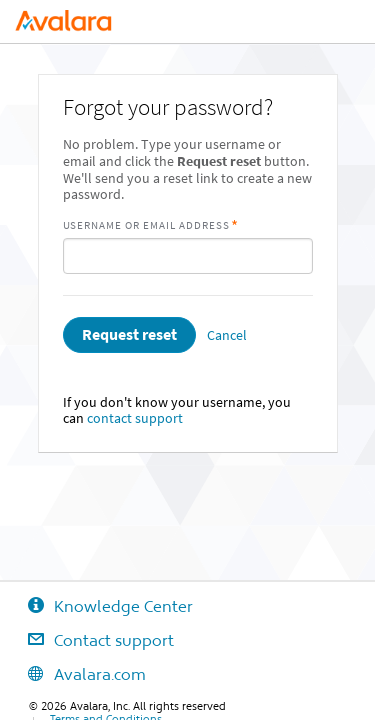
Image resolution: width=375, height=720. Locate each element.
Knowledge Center (96, 606)
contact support (135, 418)
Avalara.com (73, 674)
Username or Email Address (147, 225)
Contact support (87, 640)
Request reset (129, 334)
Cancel (227, 335)
